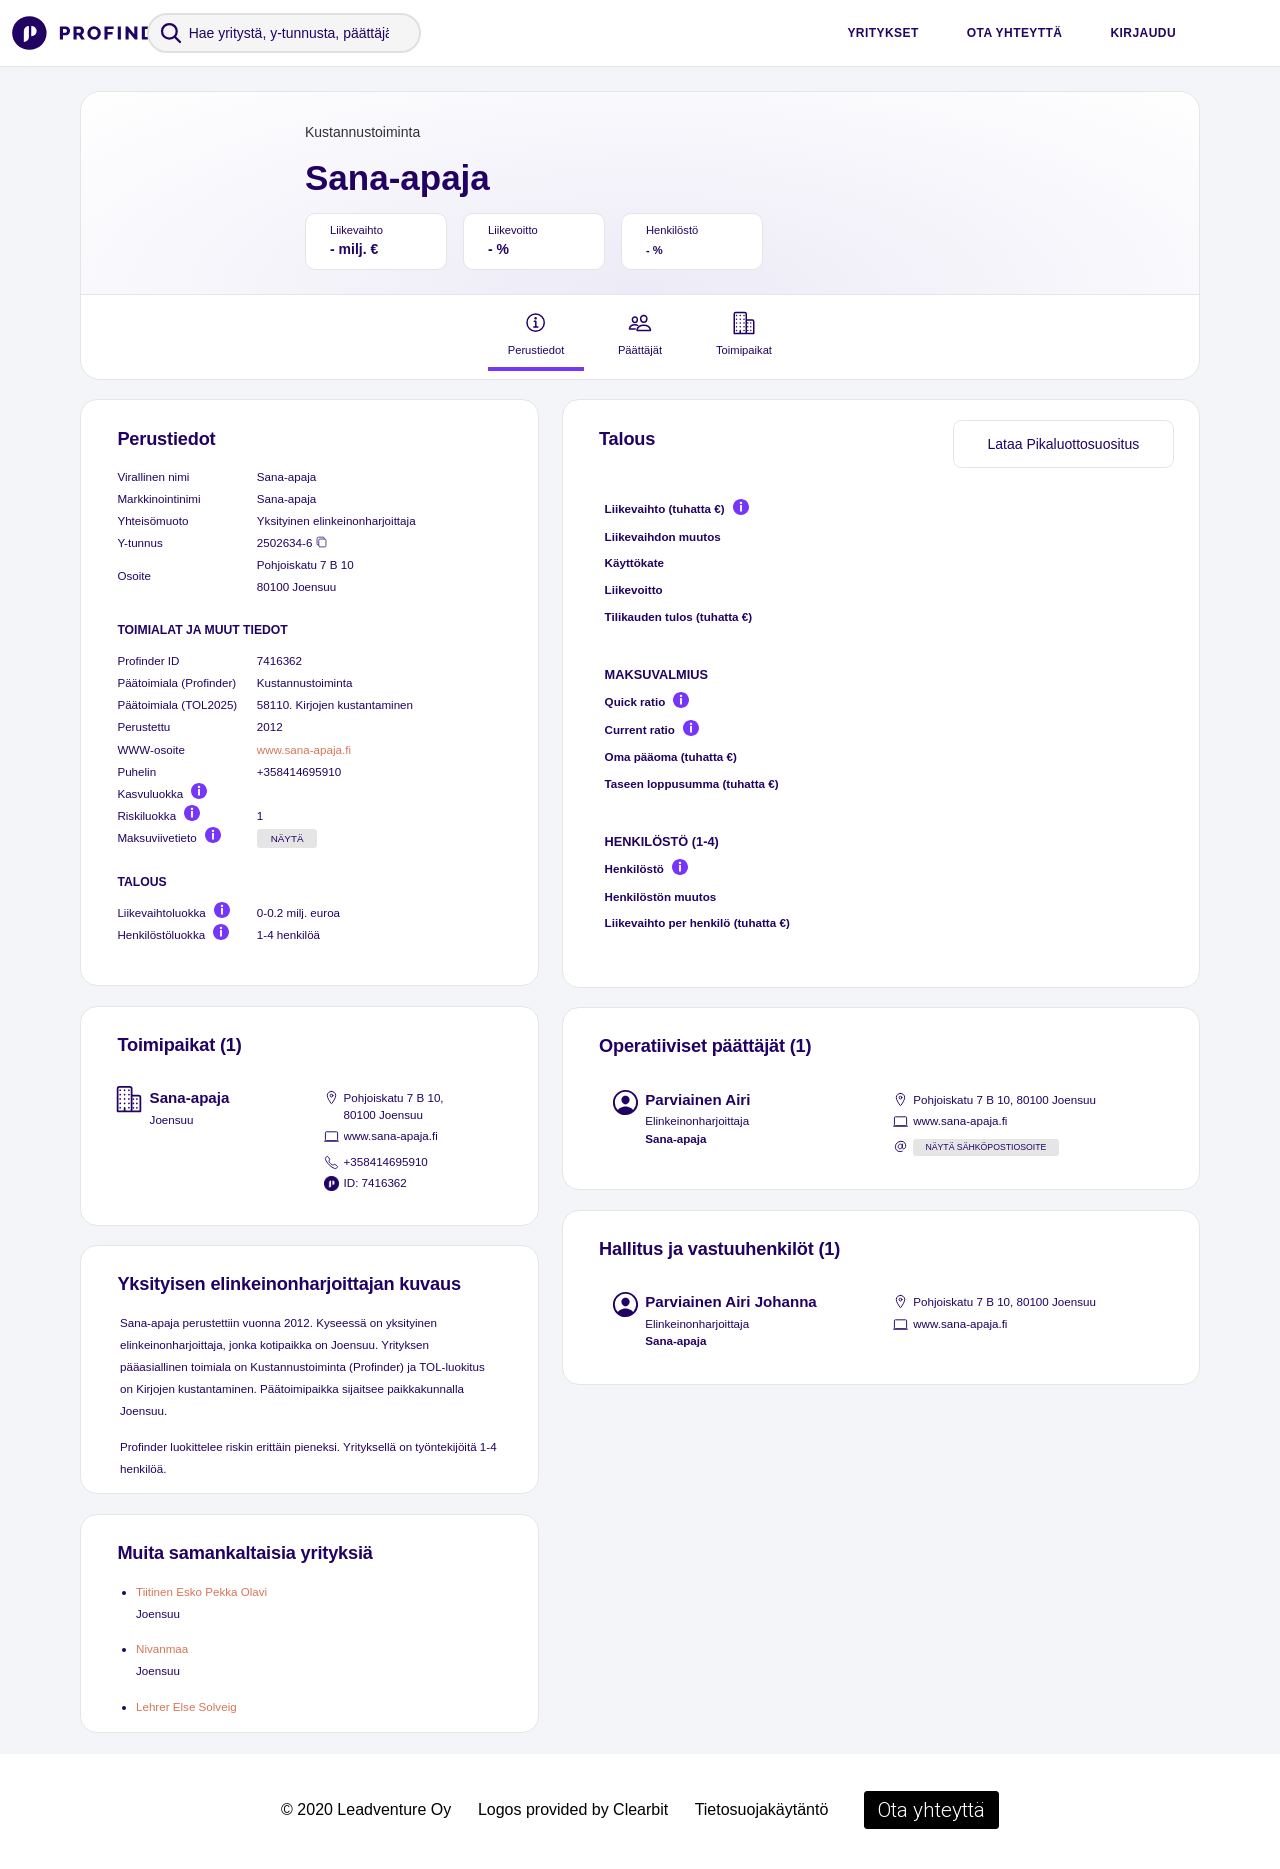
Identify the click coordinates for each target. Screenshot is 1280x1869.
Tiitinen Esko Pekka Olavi (201, 1591)
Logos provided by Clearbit (573, 1809)
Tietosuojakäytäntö (762, 1809)
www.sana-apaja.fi (304, 749)
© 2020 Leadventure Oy (366, 1809)
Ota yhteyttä (1015, 33)
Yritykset (882, 33)
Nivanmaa (162, 1648)
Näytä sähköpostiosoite (985, 1147)
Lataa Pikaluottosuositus (1063, 444)
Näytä (287, 838)
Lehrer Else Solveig (186, 1706)
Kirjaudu (1143, 33)
